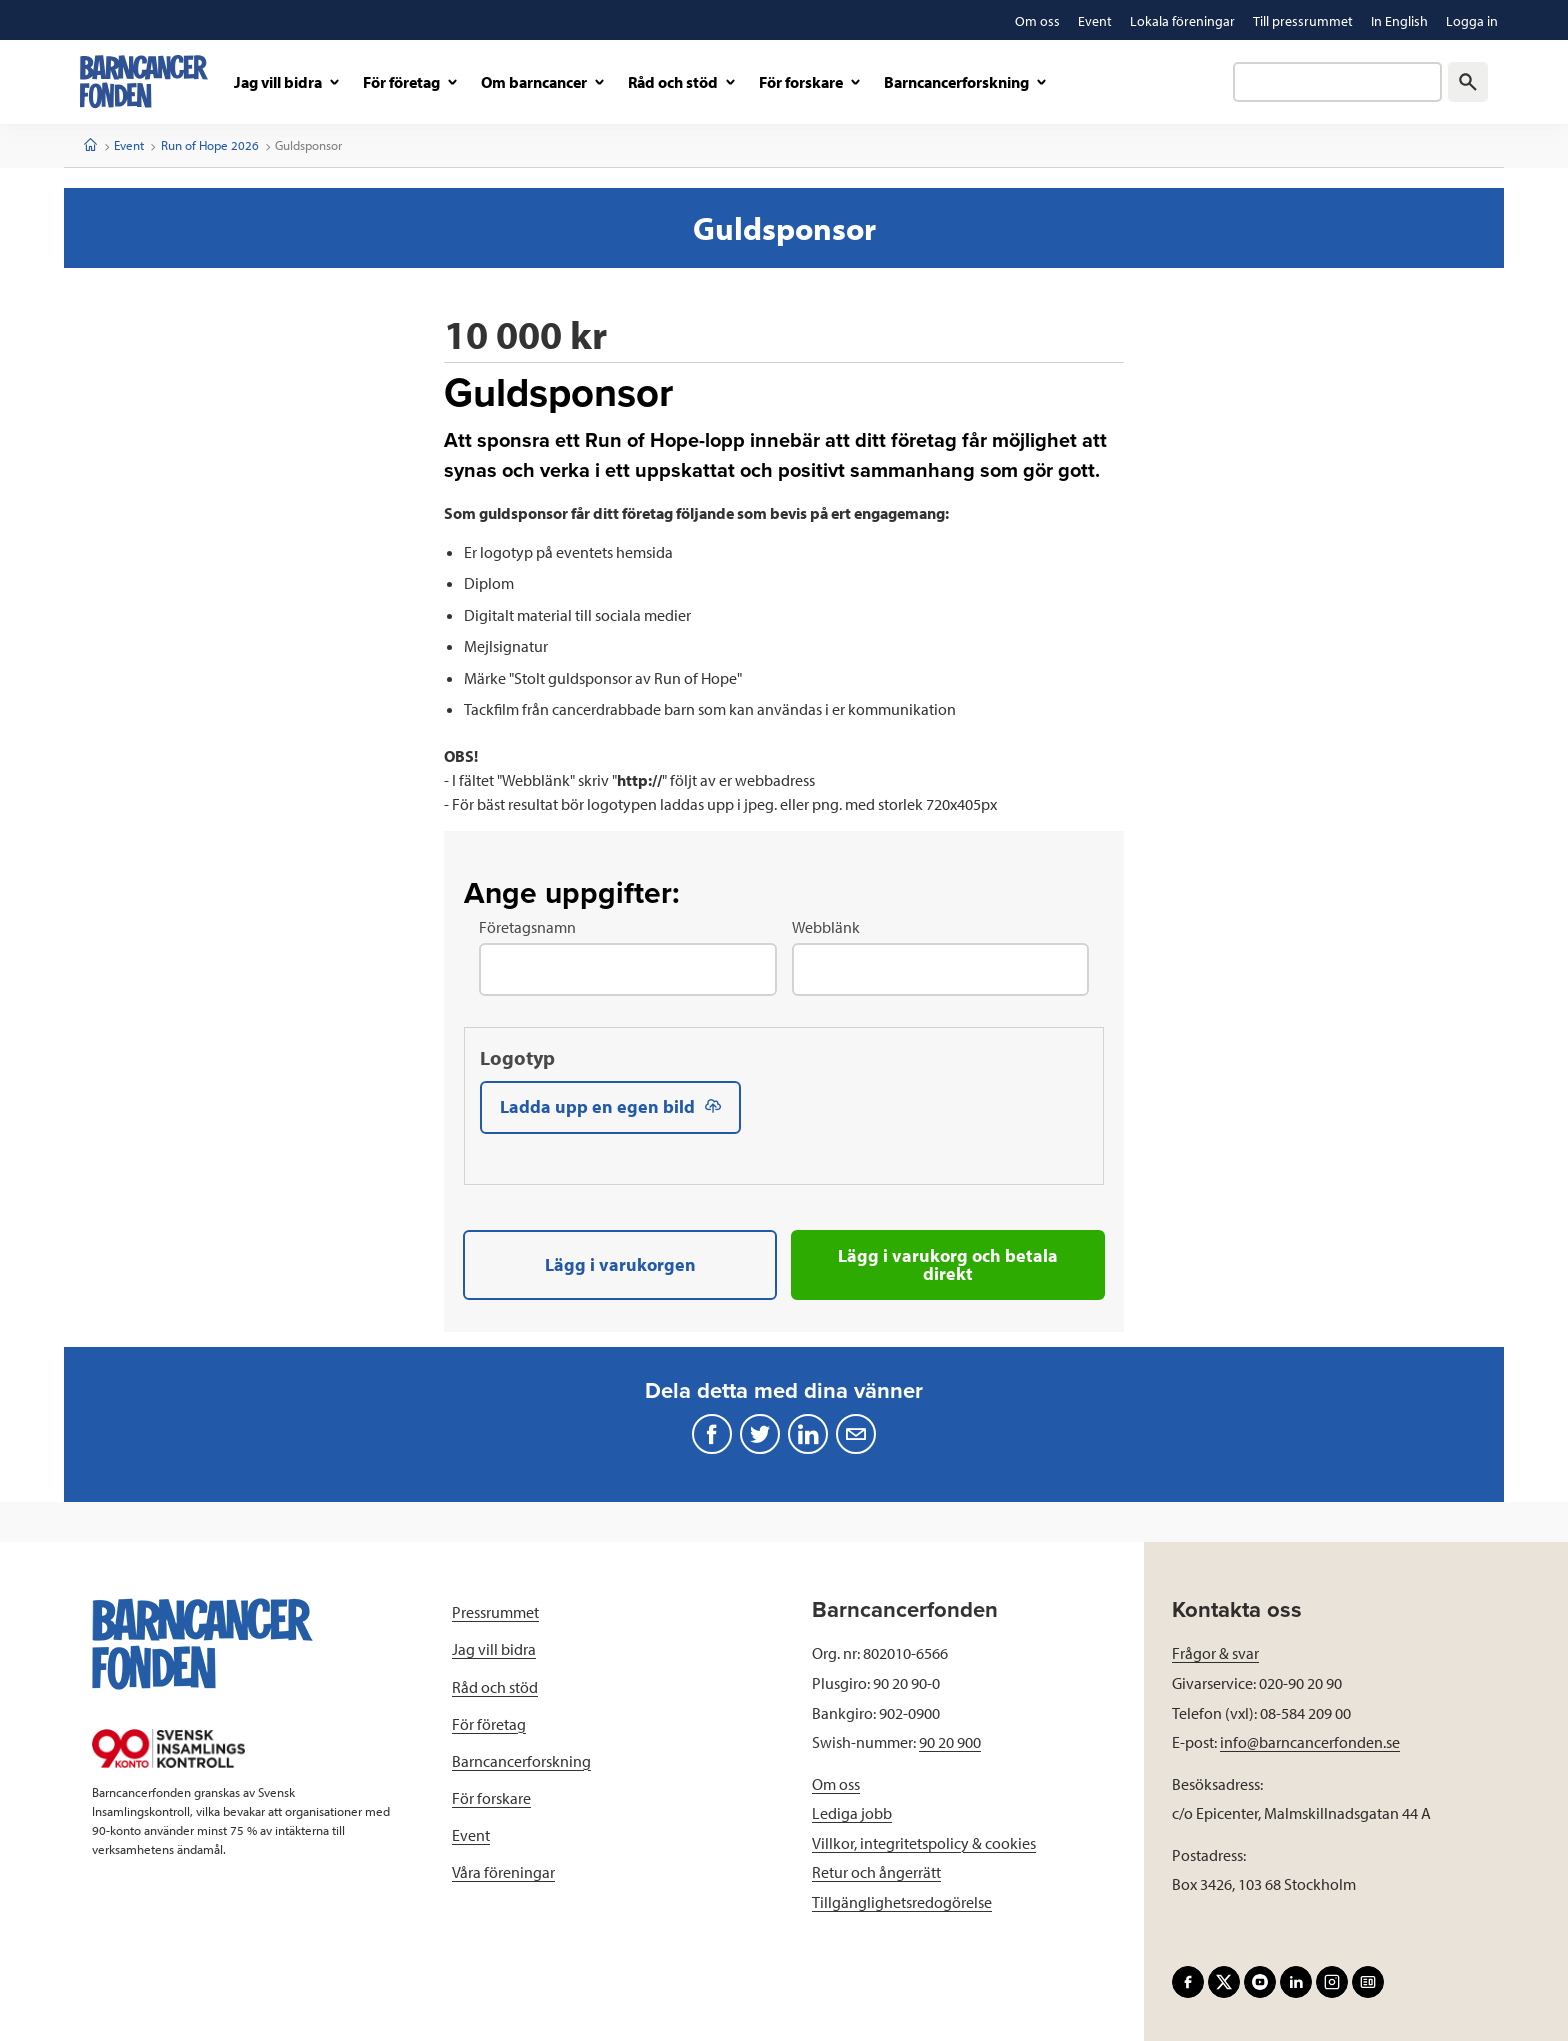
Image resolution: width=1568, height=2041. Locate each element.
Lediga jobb (852, 1812)
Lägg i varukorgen (620, 1264)
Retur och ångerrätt (876, 1871)
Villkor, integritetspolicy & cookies (924, 1842)
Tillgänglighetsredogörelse (902, 1901)
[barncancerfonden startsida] (144, 81)
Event (129, 145)
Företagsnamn (527, 927)
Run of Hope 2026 (210, 145)
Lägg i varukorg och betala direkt (948, 1264)
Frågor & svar (1215, 1652)
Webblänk (826, 927)
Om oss (836, 1783)
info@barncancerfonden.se (1310, 1741)
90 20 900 (950, 1741)
